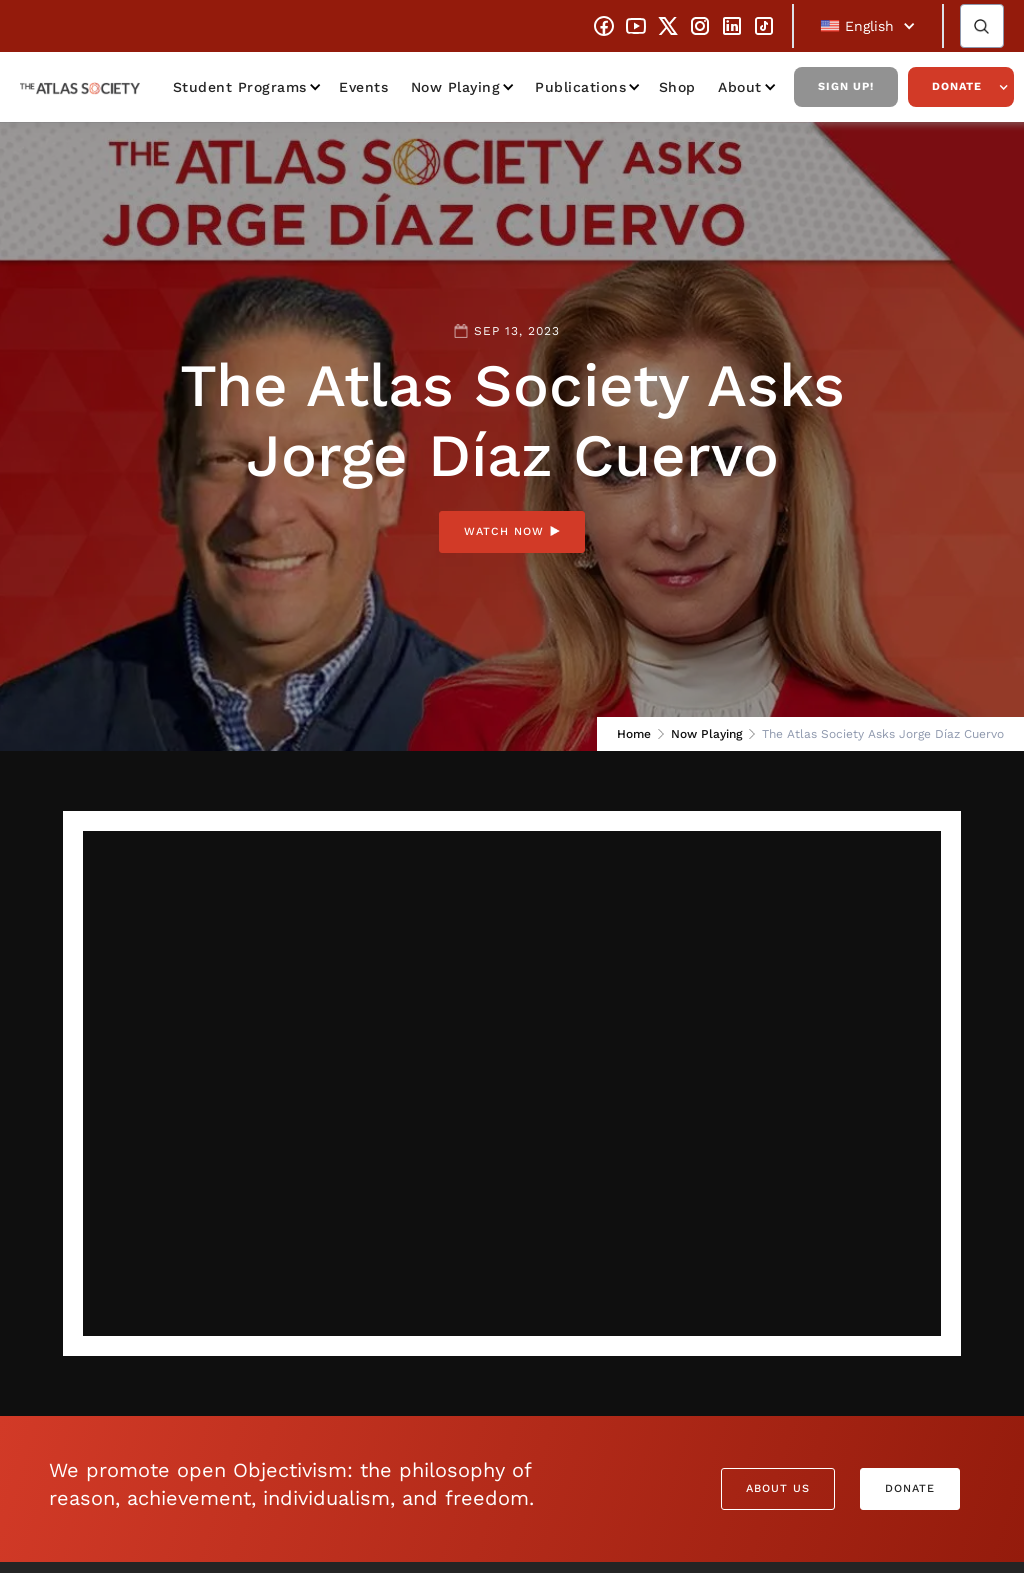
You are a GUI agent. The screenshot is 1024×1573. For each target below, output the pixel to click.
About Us (778, 1488)
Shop (677, 87)
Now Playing (456, 87)
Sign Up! (846, 86)
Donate (957, 86)
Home (634, 734)
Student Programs (240, 87)
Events (363, 87)
